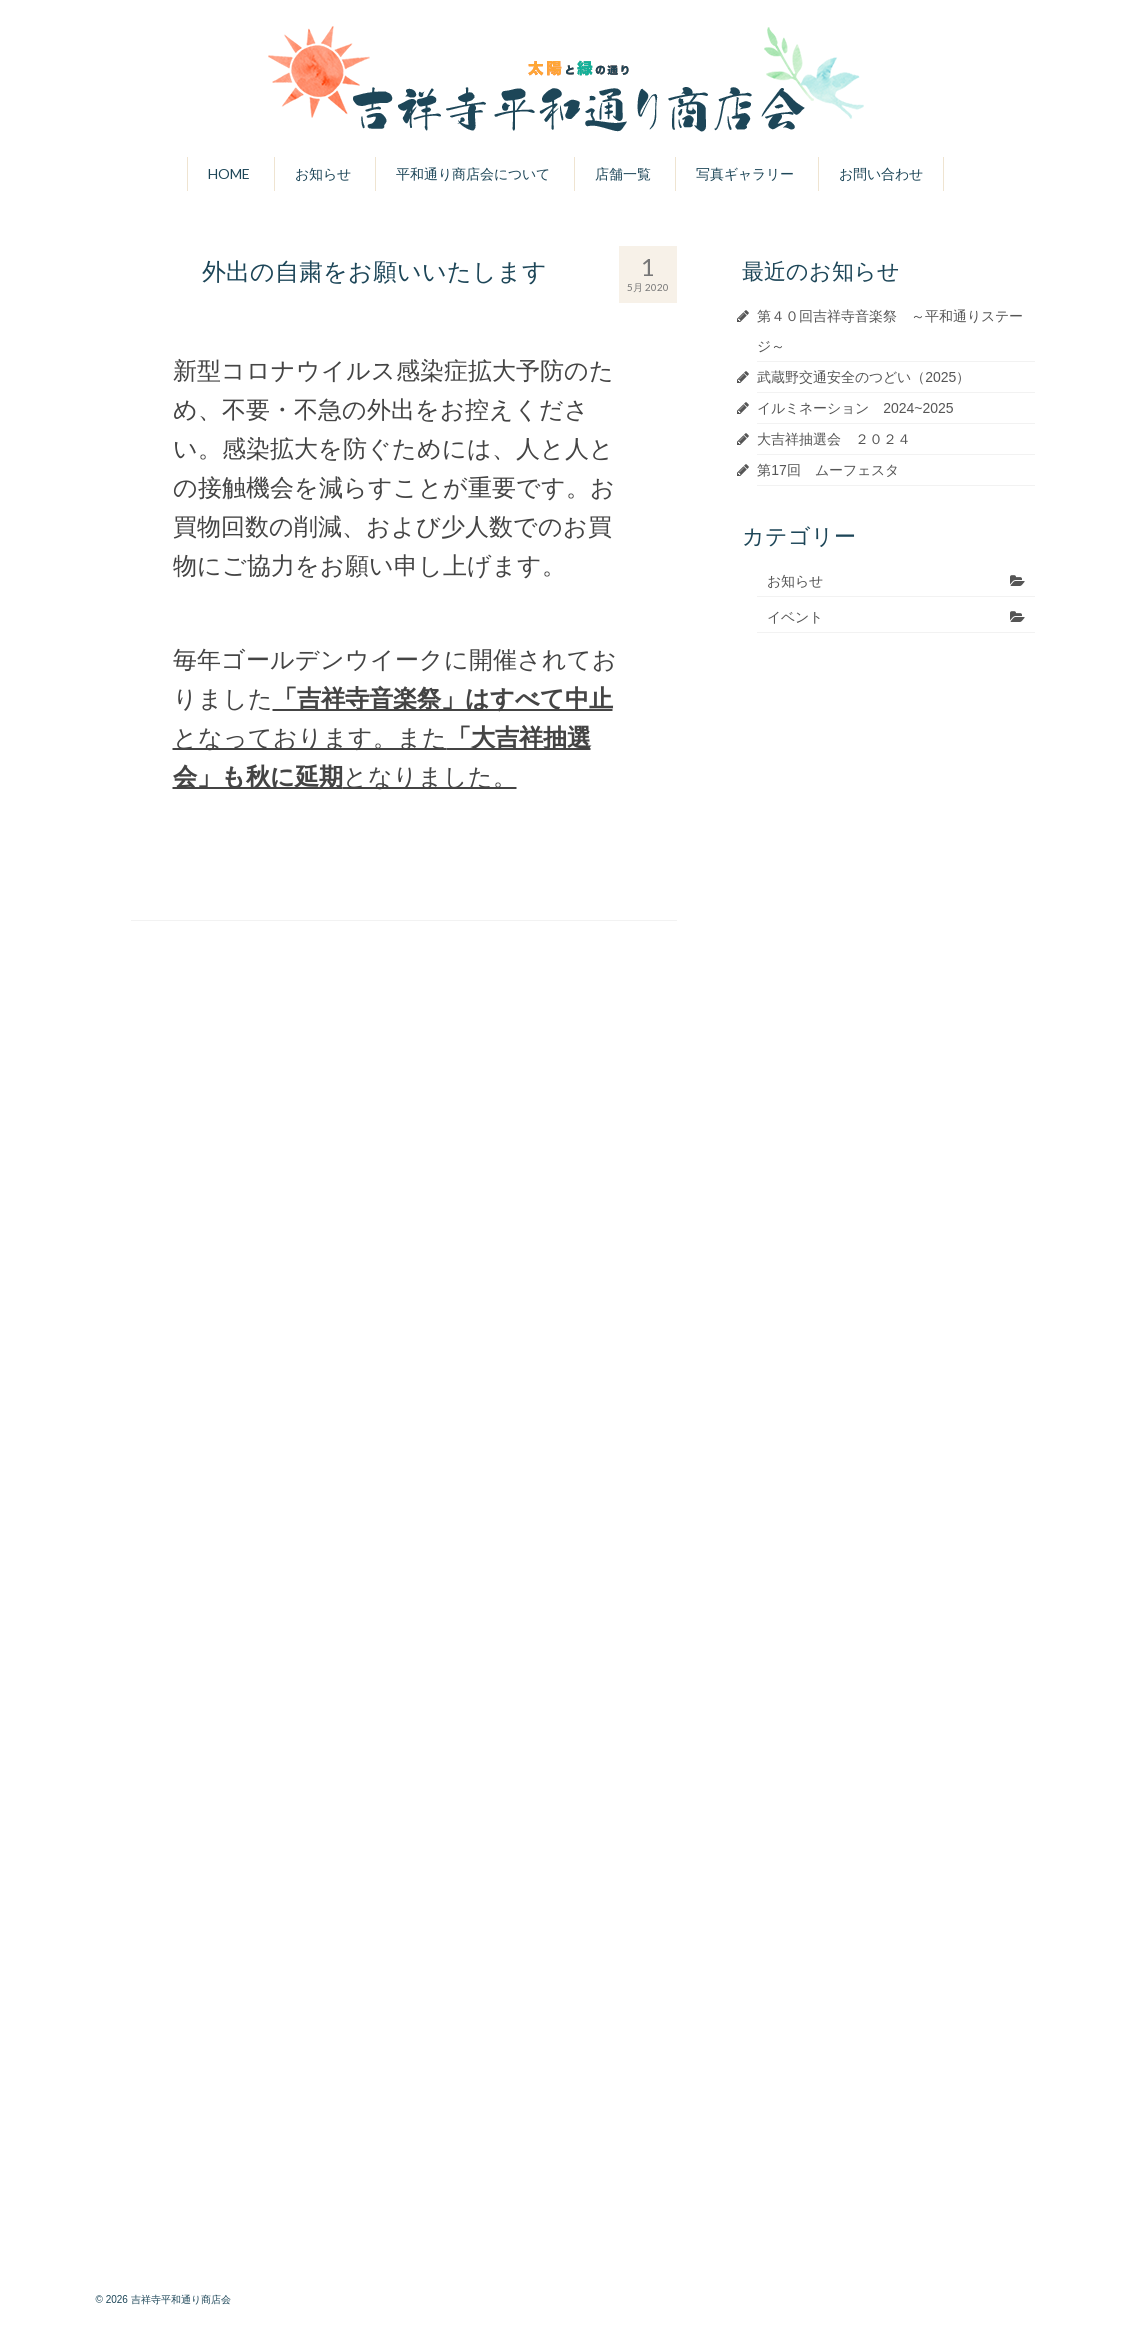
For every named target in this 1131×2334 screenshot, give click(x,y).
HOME (229, 173)
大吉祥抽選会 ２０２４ (834, 439)
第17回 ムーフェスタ (828, 470)
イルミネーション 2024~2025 (855, 408)
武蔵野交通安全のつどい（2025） (863, 377)
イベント (795, 617)
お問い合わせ (881, 173)
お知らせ (323, 173)
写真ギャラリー (745, 173)
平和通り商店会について (473, 173)
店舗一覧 (623, 173)
